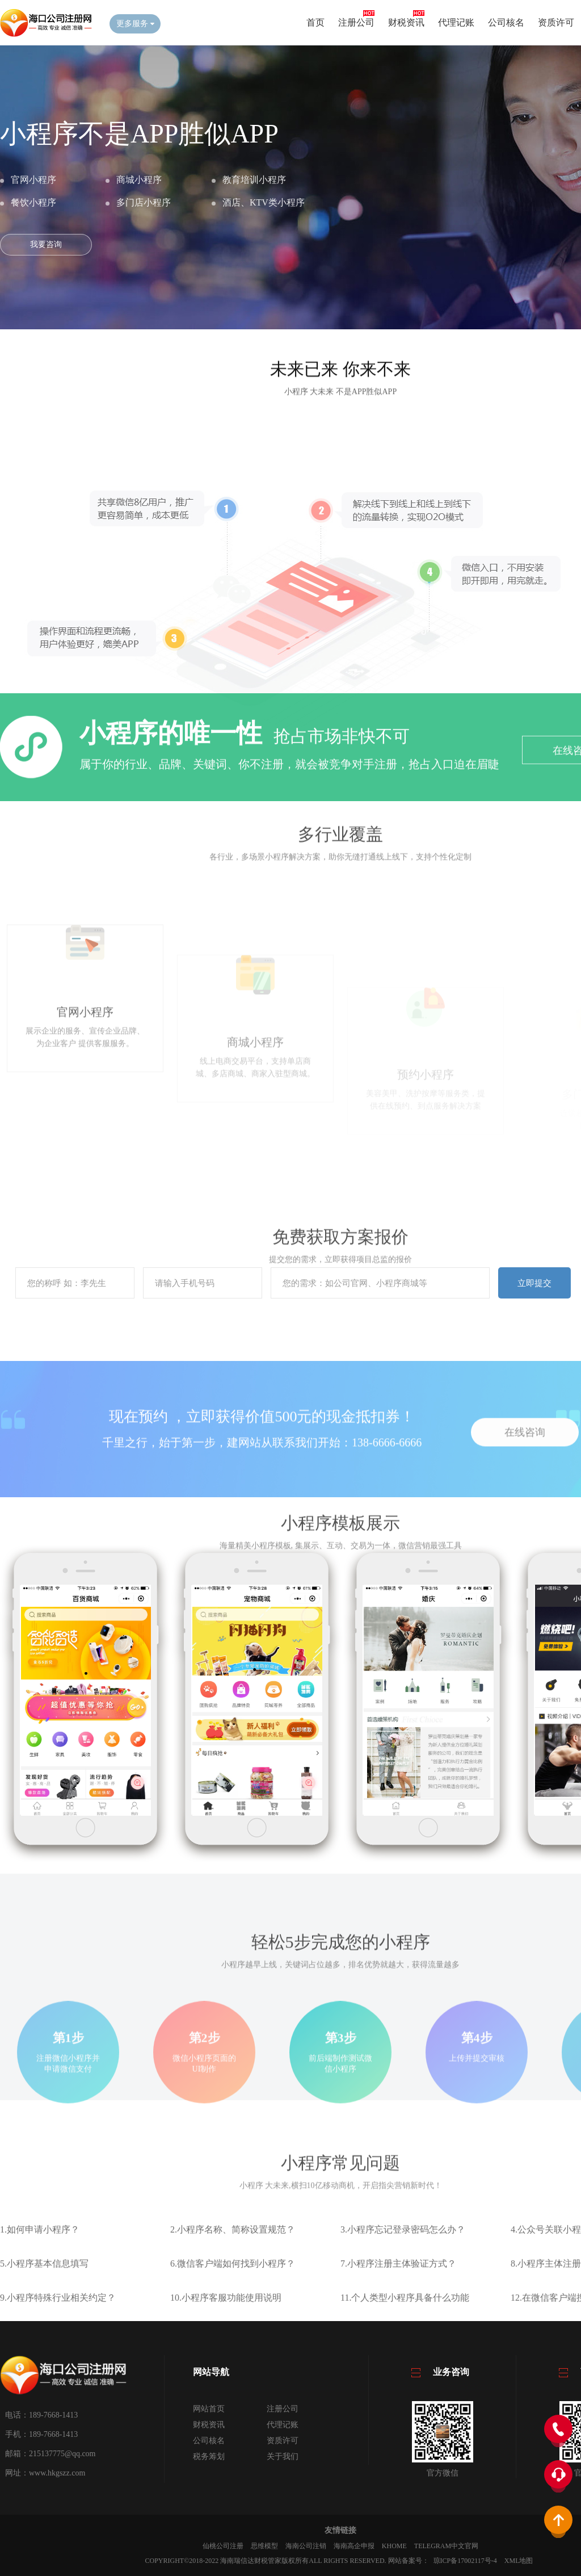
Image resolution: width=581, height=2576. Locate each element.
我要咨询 (46, 244)
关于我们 (282, 2456)
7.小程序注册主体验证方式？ (398, 2304)
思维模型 (264, 2546)
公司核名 (506, 22)
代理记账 (456, 22)
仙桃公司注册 (223, 2546)
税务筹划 (209, 2456)
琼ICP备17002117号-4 (465, 2561)
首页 (315, 22)
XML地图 (518, 2561)
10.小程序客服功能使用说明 (225, 2338)
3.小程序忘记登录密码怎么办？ (402, 2270)
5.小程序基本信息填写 (44, 2304)
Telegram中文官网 (446, 2546)
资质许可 (556, 22)
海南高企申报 (354, 2546)
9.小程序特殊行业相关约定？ (58, 2338)
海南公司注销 (305, 2546)
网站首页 (209, 2409)
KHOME (394, 2546)
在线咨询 (524, 1486)
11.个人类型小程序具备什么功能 (404, 2338)
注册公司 (356, 22)
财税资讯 (406, 22)
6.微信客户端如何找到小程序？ (232, 2304)
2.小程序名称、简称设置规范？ (232, 2270)
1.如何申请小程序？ (39, 2270)
